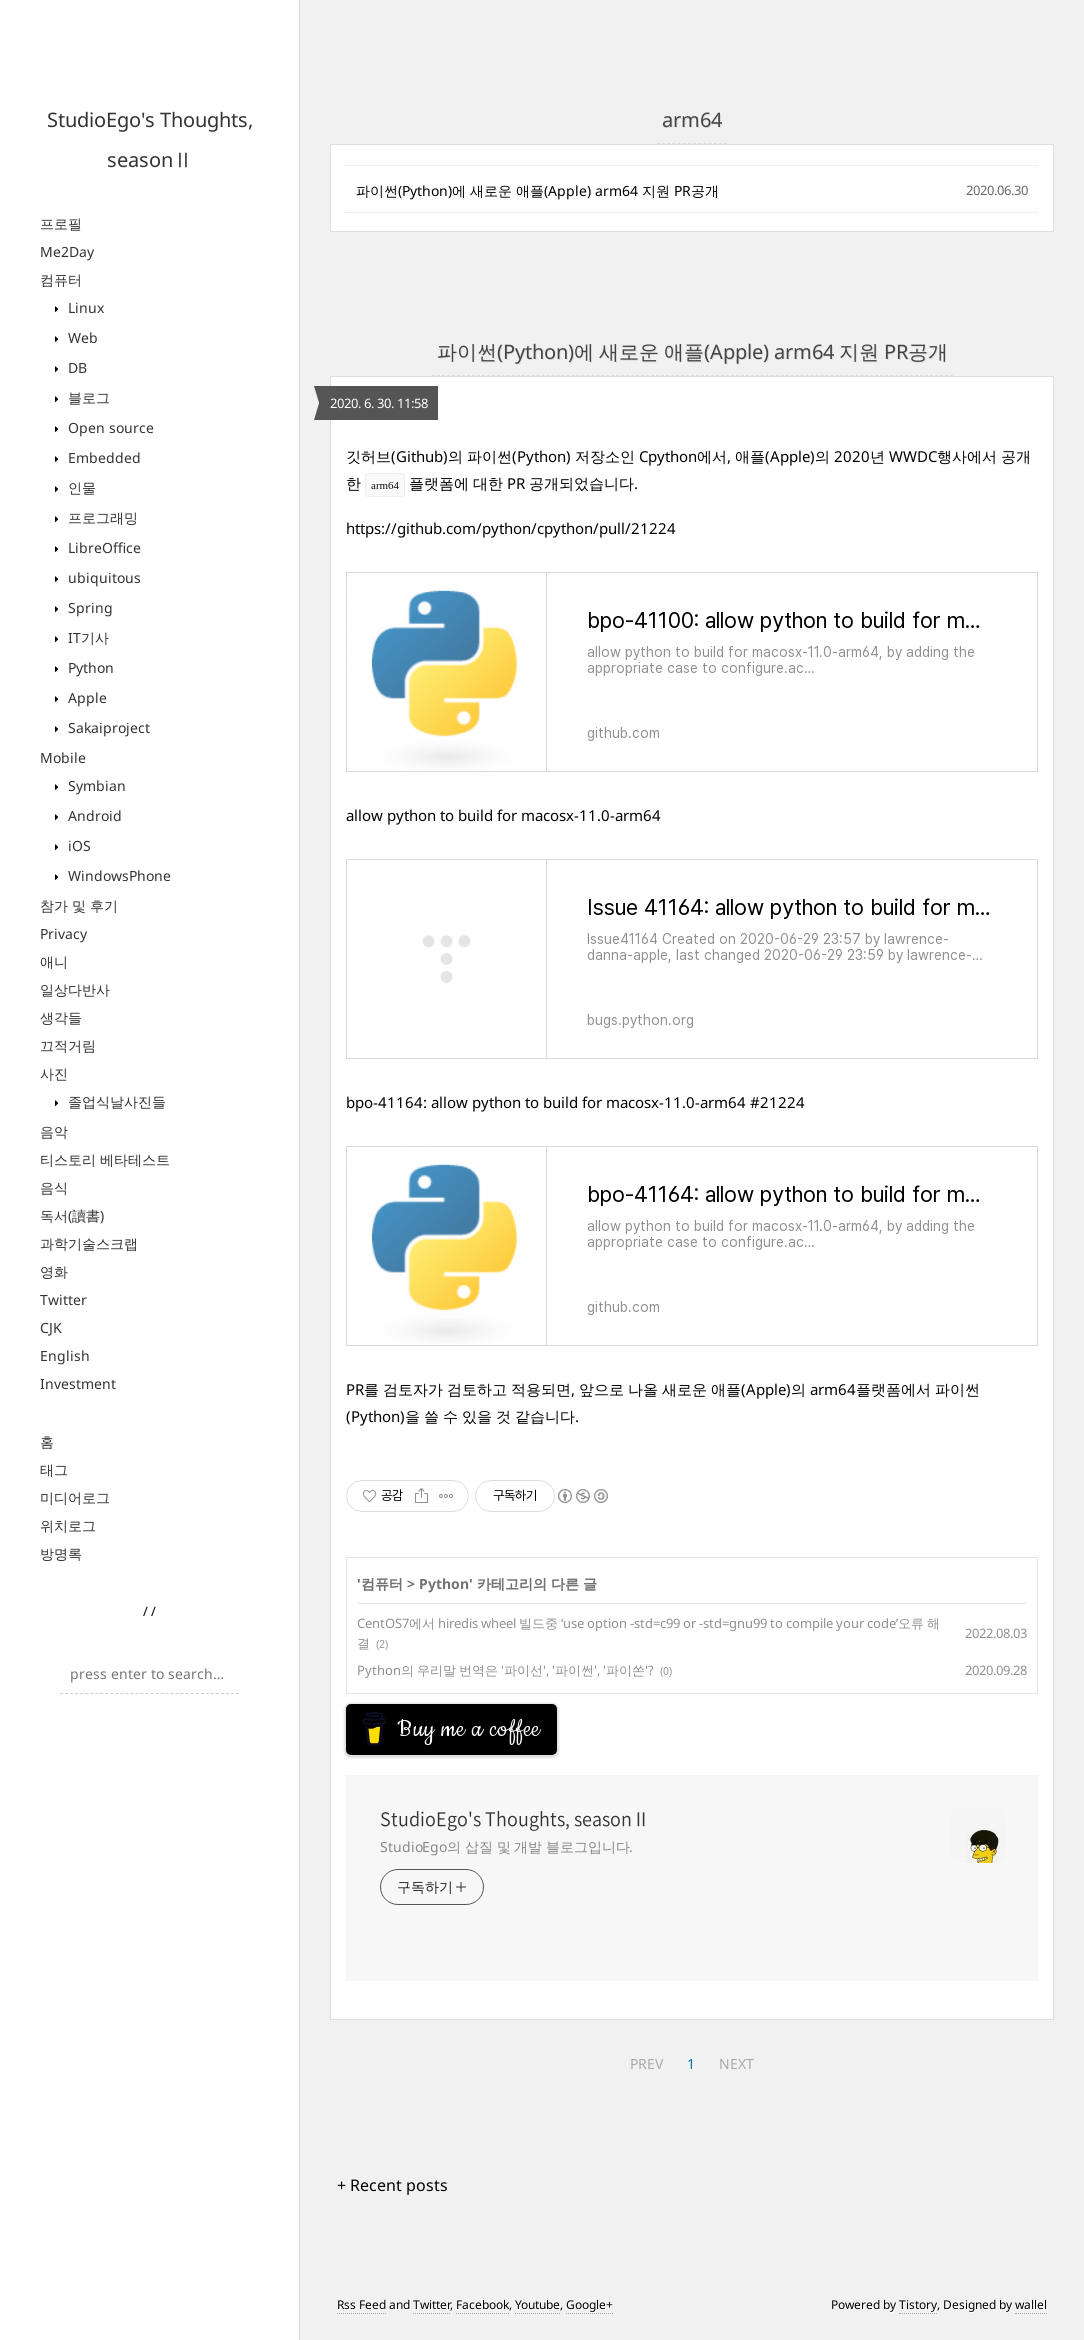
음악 (54, 1131)
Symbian (95, 785)
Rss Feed (361, 2312)
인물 (80, 487)
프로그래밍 (101, 517)
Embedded (102, 457)
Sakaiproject (107, 727)
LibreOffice (102, 547)
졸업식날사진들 (115, 1101)
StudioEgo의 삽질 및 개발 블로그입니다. (506, 1854)
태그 (54, 1469)
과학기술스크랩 (89, 1243)
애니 (54, 961)
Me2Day (67, 251)
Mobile (63, 757)
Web (81, 337)
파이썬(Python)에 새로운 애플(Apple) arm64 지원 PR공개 (537, 190)
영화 (54, 1271)
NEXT (736, 2071)
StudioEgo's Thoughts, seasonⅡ (515, 1827)
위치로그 (68, 1525)
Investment (78, 1383)
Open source (109, 427)
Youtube (537, 2312)
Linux (84, 307)
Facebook (482, 2312)
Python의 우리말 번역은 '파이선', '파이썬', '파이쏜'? (505, 1670)
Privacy (63, 933)
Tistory (918, 2312)
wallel (1031, 2312)
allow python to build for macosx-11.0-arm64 (503, 815)
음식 (54, 1187)
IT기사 (86, 637)
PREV (646, 2071)
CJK (51, 1327)
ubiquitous (102, 577)
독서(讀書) (72, 1215)
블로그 (87, 397)
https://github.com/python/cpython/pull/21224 (511, 528)
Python (89, 667)
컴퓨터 (61, 279)
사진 (54, 1073)
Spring (88, 607)
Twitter (63, 1299)
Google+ (589, 2312)
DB (75, 367)
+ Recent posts (392, 2193)
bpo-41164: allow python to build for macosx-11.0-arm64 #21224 (575, 1102)
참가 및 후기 (79, 905)
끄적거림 (68, 1045)
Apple (85, 697)
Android (93, 815)
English (65, 1355)
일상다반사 (75, 989)
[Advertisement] (506, 1729)
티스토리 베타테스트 (105, 1159)
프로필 (61, 223)
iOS (77, 845)
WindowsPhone (117, 875)
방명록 (61, 1553)
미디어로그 (75, 1497)
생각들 (61, 1017)
